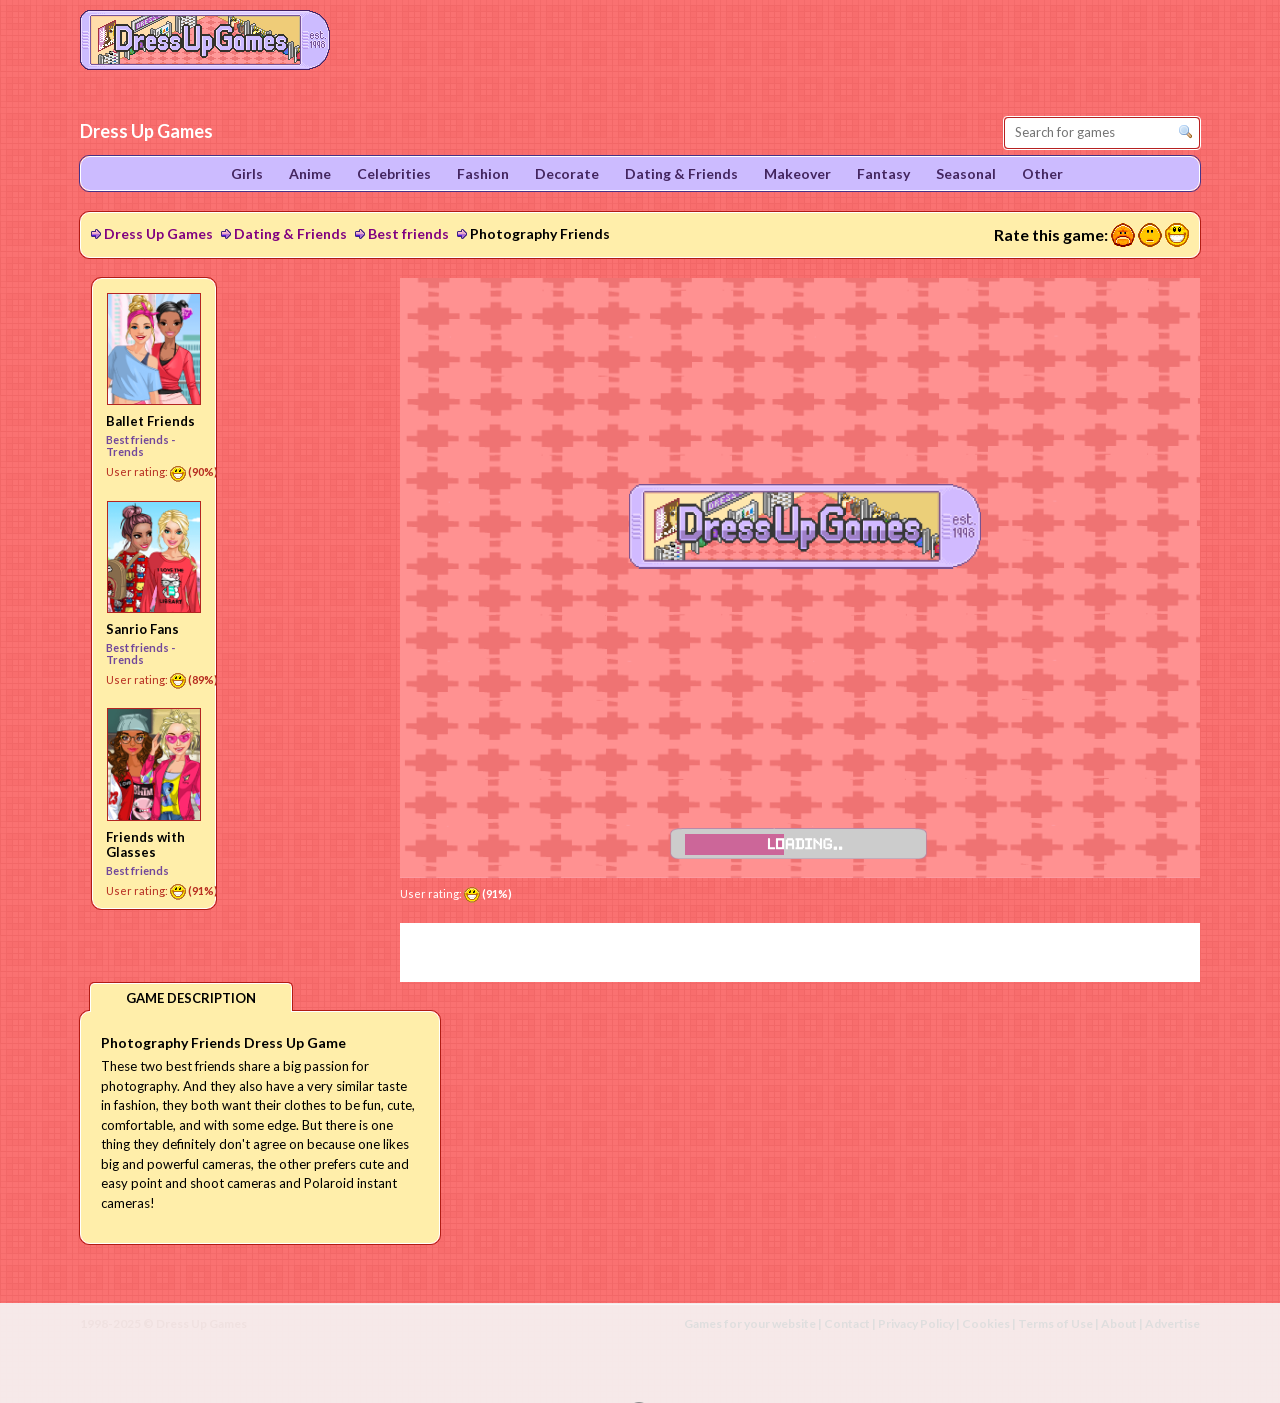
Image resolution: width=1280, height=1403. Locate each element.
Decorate (567, 173)
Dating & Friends (290, 233)
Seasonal (966, 173)
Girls (247, 173)
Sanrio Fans (142, 629)
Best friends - (140, 439)
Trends (125, 451)
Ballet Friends (150, 421)
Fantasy (883, 173)
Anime (310, 173)
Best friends (408, 233)
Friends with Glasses (145, 844)
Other (1042, 173)
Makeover (797, 173)
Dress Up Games (158, 233)
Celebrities (394, 173)
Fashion (483, 173)
